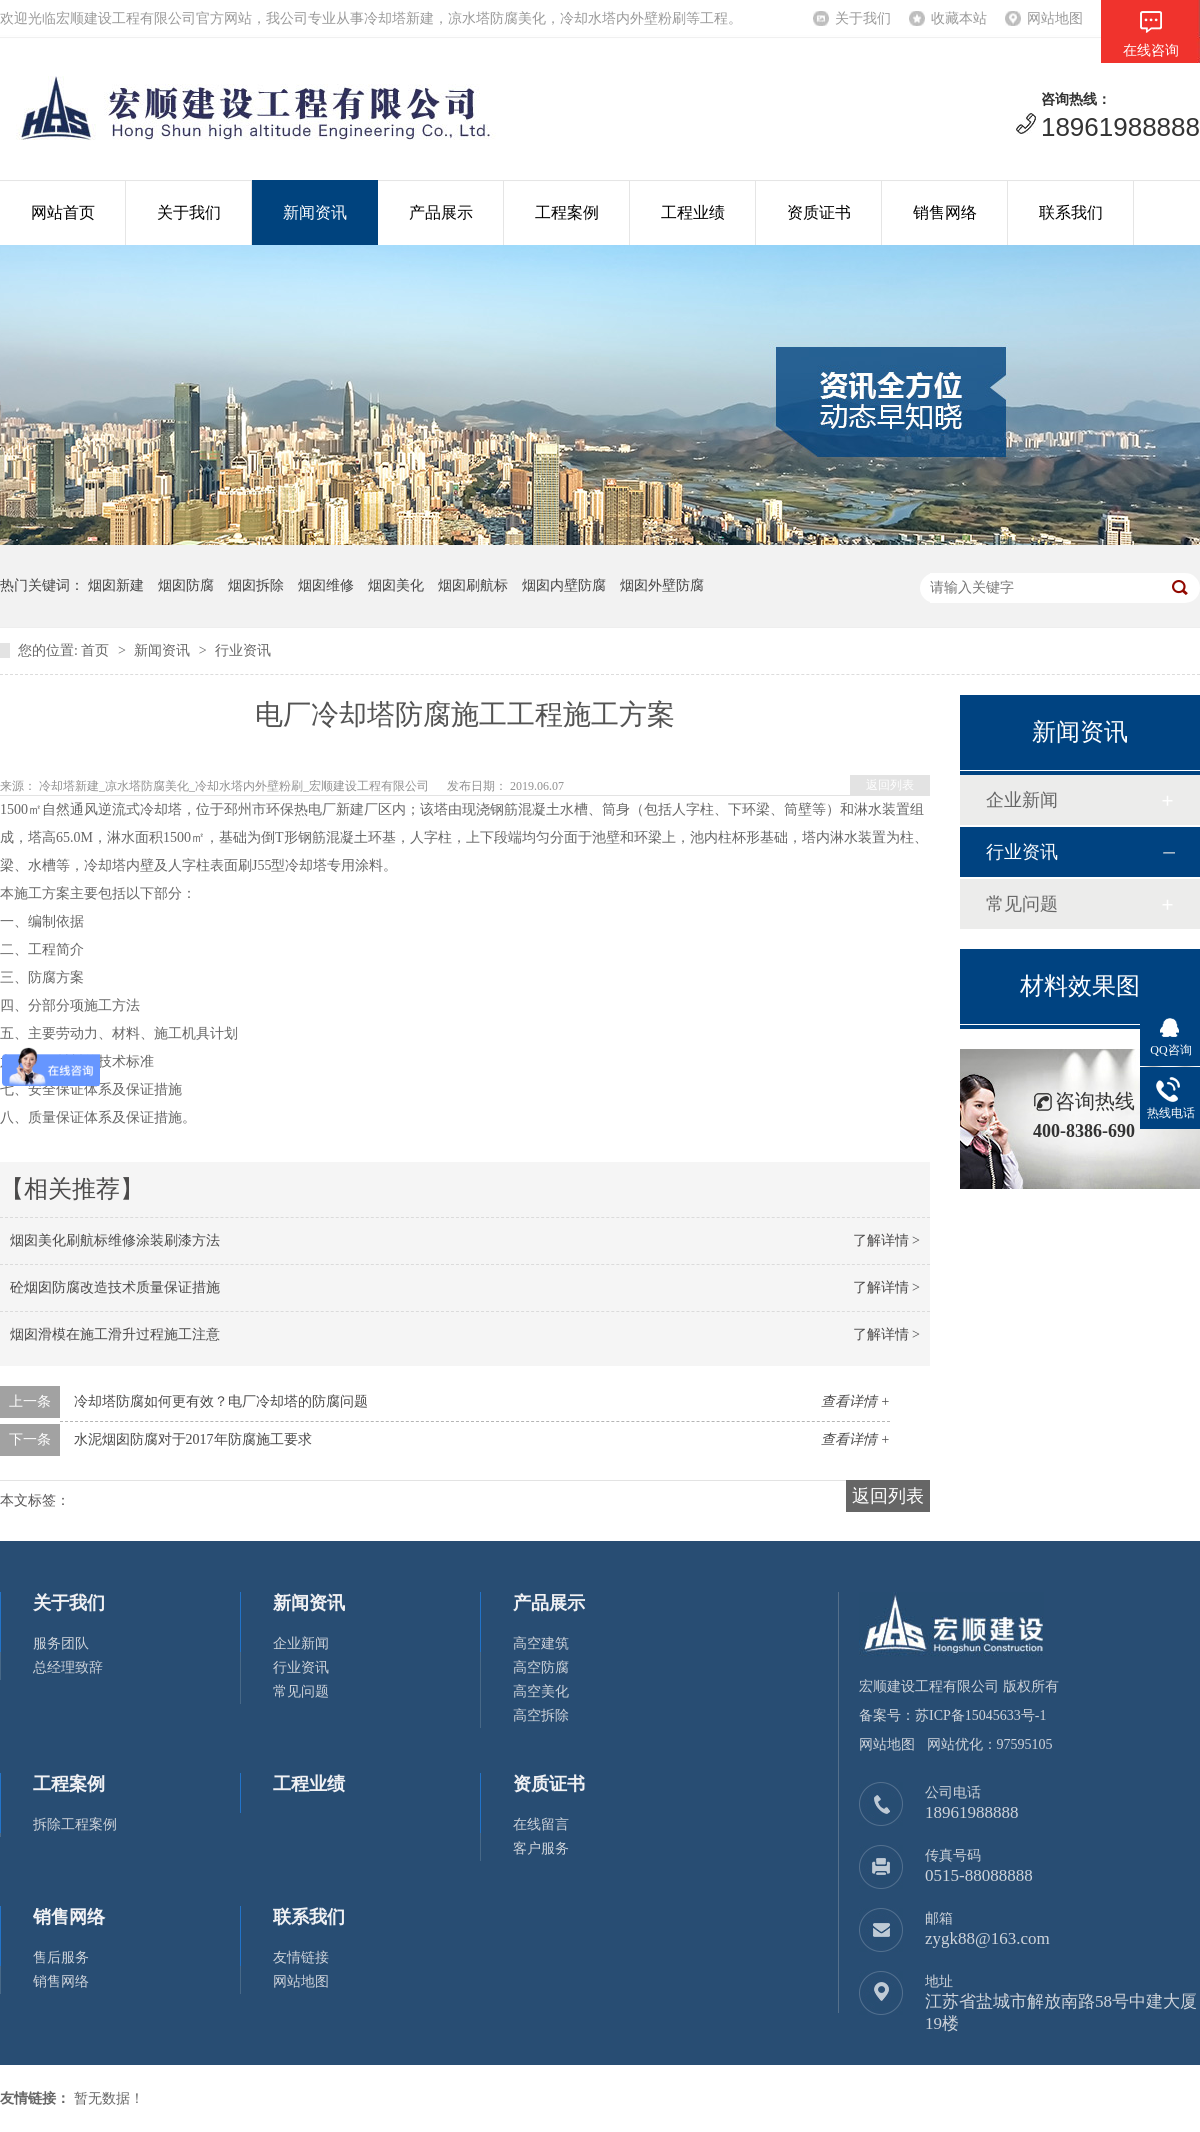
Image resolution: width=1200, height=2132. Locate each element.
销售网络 (945, 212)
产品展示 (441, 212)
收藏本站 (959, 18)
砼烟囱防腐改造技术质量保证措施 (115, 1287)
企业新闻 (1022, 800)
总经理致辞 (68, 1667)
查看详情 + (855, 1401)
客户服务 (541, 1848)
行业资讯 (243, 650)
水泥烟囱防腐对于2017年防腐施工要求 (193, 1439)
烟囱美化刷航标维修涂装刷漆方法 (115, 1240)
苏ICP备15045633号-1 (980, 1715)
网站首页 (63, 212)
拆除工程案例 (75, 1824)
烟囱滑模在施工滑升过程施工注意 (115, 1334)
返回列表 (890, 785)
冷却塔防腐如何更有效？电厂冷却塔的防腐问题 (221, 1401)
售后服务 (61, 1957)
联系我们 (1071, 212)
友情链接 (301, 1957)
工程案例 (567, 212)
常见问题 (1022, 904)
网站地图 (1055, 18)
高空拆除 (541, 1715)
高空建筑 (541, 1643)
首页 (95, 650)
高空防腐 (541, 1667)
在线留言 (541, 1824)
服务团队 (61, 1643)
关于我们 (863, 18)
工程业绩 (693, 212)
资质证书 (819, 212)
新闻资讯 (315, 212)
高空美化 (541, 1691)
